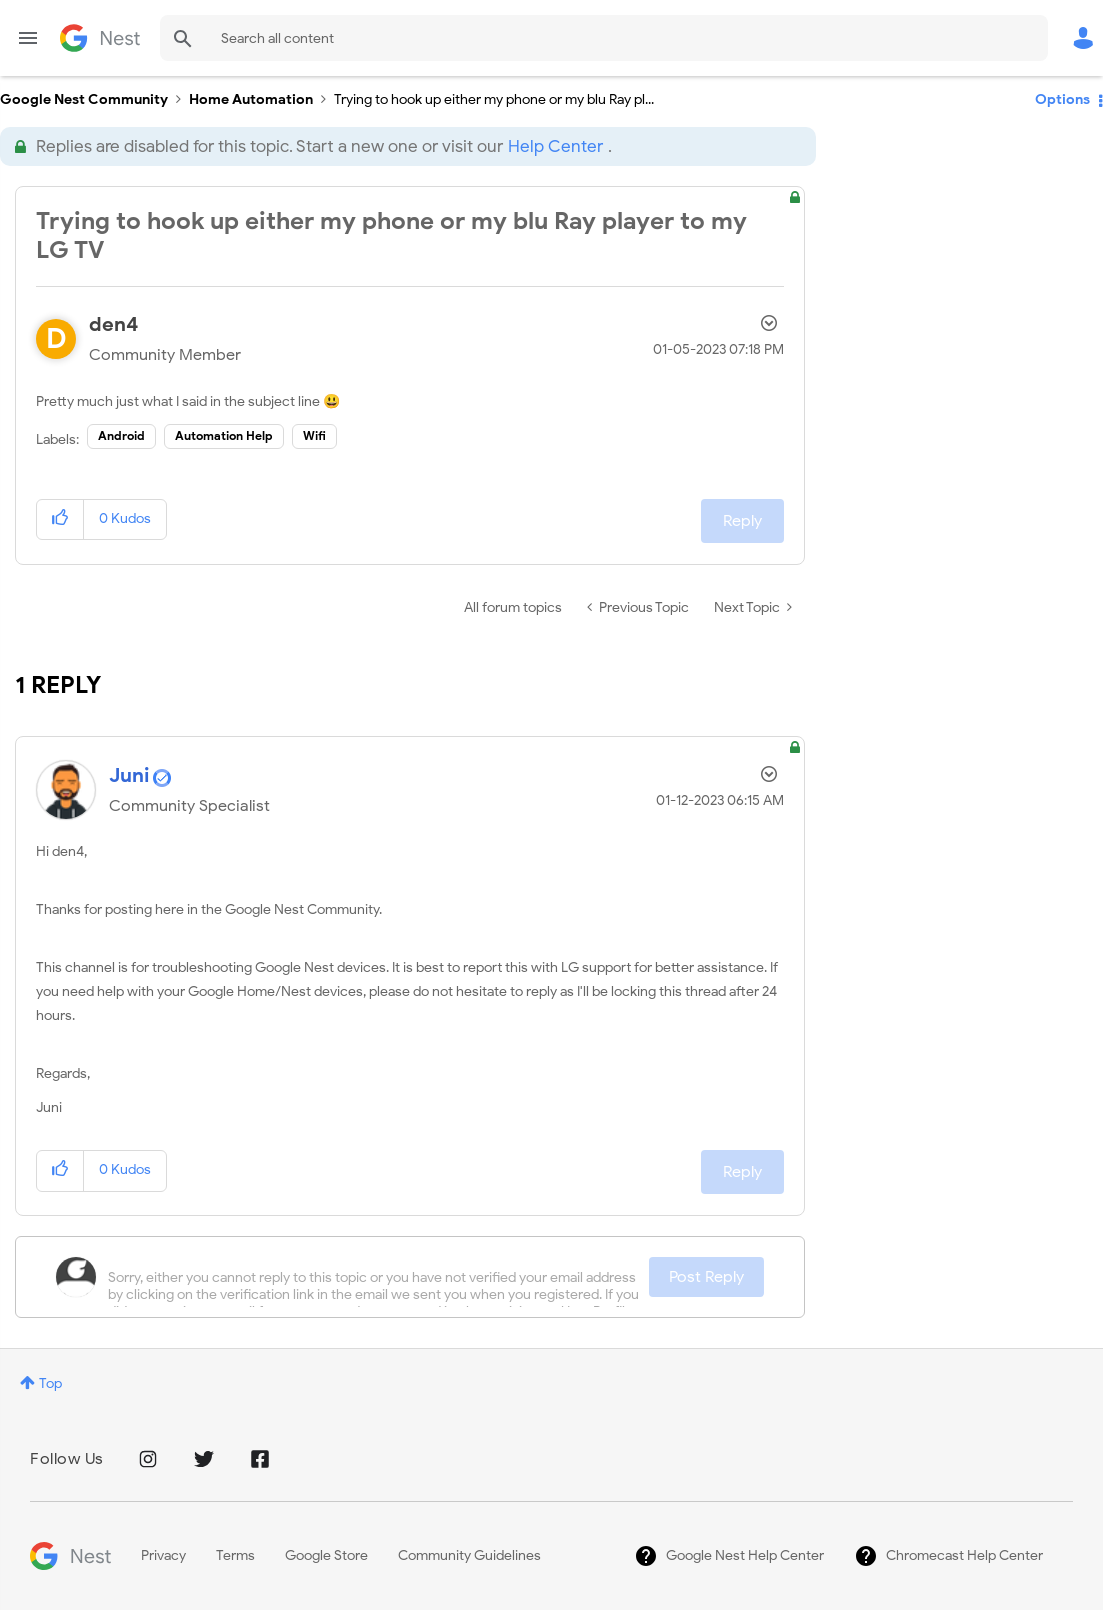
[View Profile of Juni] (129, 775)
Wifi (314, 435)
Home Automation (251, 99)
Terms (235, 1555)
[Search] (604, 38)
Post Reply (706, 1277)
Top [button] (50, 1383)
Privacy (163, 1555)
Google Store (326, 1555)
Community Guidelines (469, 1555)
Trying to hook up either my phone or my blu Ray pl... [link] (494, 99)
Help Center (555, 146)
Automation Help (224, 435)
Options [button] (1062, 99)
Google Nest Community (100, 38)
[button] (60, 519)
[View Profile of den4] (114, 324)
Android (121, 435)
